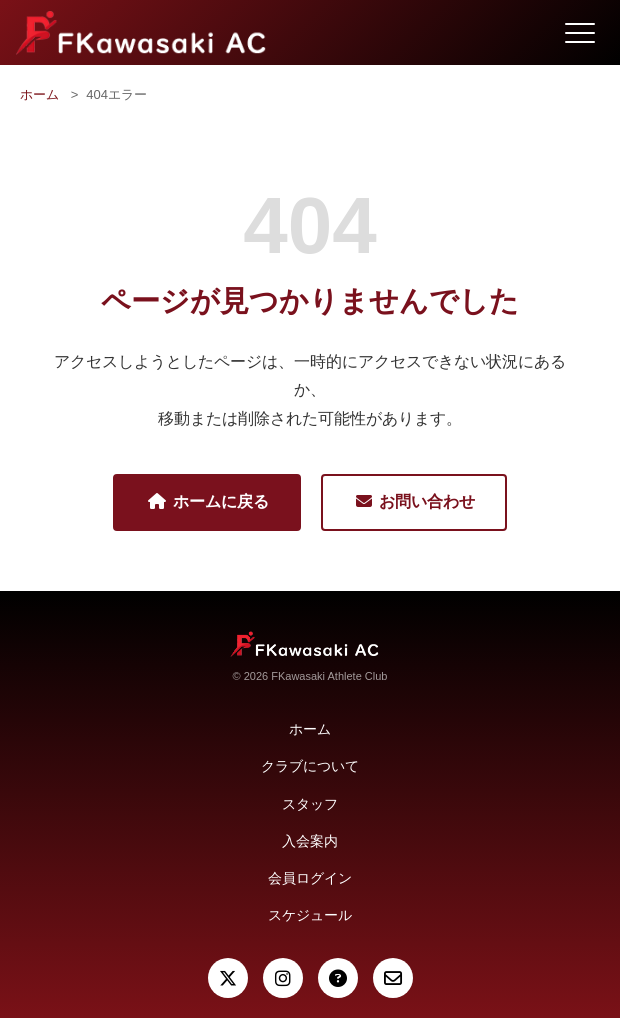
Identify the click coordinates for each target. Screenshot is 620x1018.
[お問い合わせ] (393, 978)
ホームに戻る (207, 501)
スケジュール (310, 915)
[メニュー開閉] (580, 33)
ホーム (39, 94)
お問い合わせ (414, 501)
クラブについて (310, 766)
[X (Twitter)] (228, 978)
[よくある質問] (338, 978)
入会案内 (310, 841)
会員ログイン (310, 878)
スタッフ (310, 804)
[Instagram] (283, 978)
